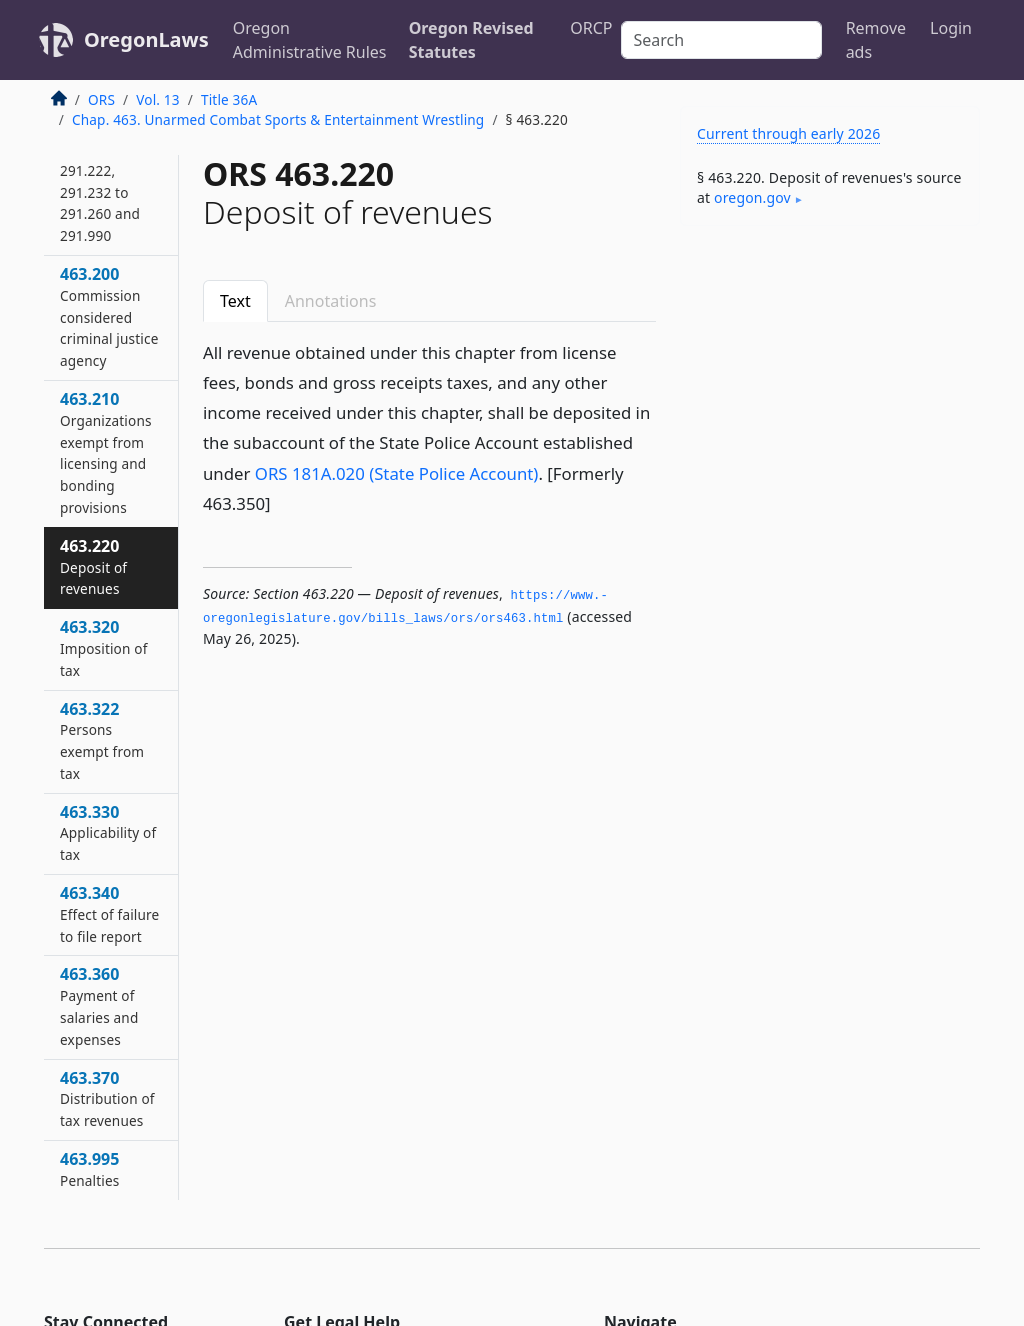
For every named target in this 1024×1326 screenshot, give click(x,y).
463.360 (99, 1005)
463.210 (106, 452)
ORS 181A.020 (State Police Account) (397, 473)
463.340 (109, 914)
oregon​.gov (752, 197)
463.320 (103, 648)
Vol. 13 (157, 99)
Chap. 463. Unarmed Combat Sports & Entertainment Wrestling (278, 119)
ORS (101, 99)
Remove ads (876, 40)
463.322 (102, 740)
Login (951, 28)
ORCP (591, 28)
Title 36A (229, 99)
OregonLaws (146, 39)
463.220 (93, 567)
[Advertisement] (830, 379)
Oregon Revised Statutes (471, 40)
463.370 (107, 1099)
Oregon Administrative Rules (310, 40)
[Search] (721, 40)
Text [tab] (235, 301)
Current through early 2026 (788, 133)
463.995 (89, 1169)
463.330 (108, 833)
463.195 (107, 159)
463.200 (109, 316)
